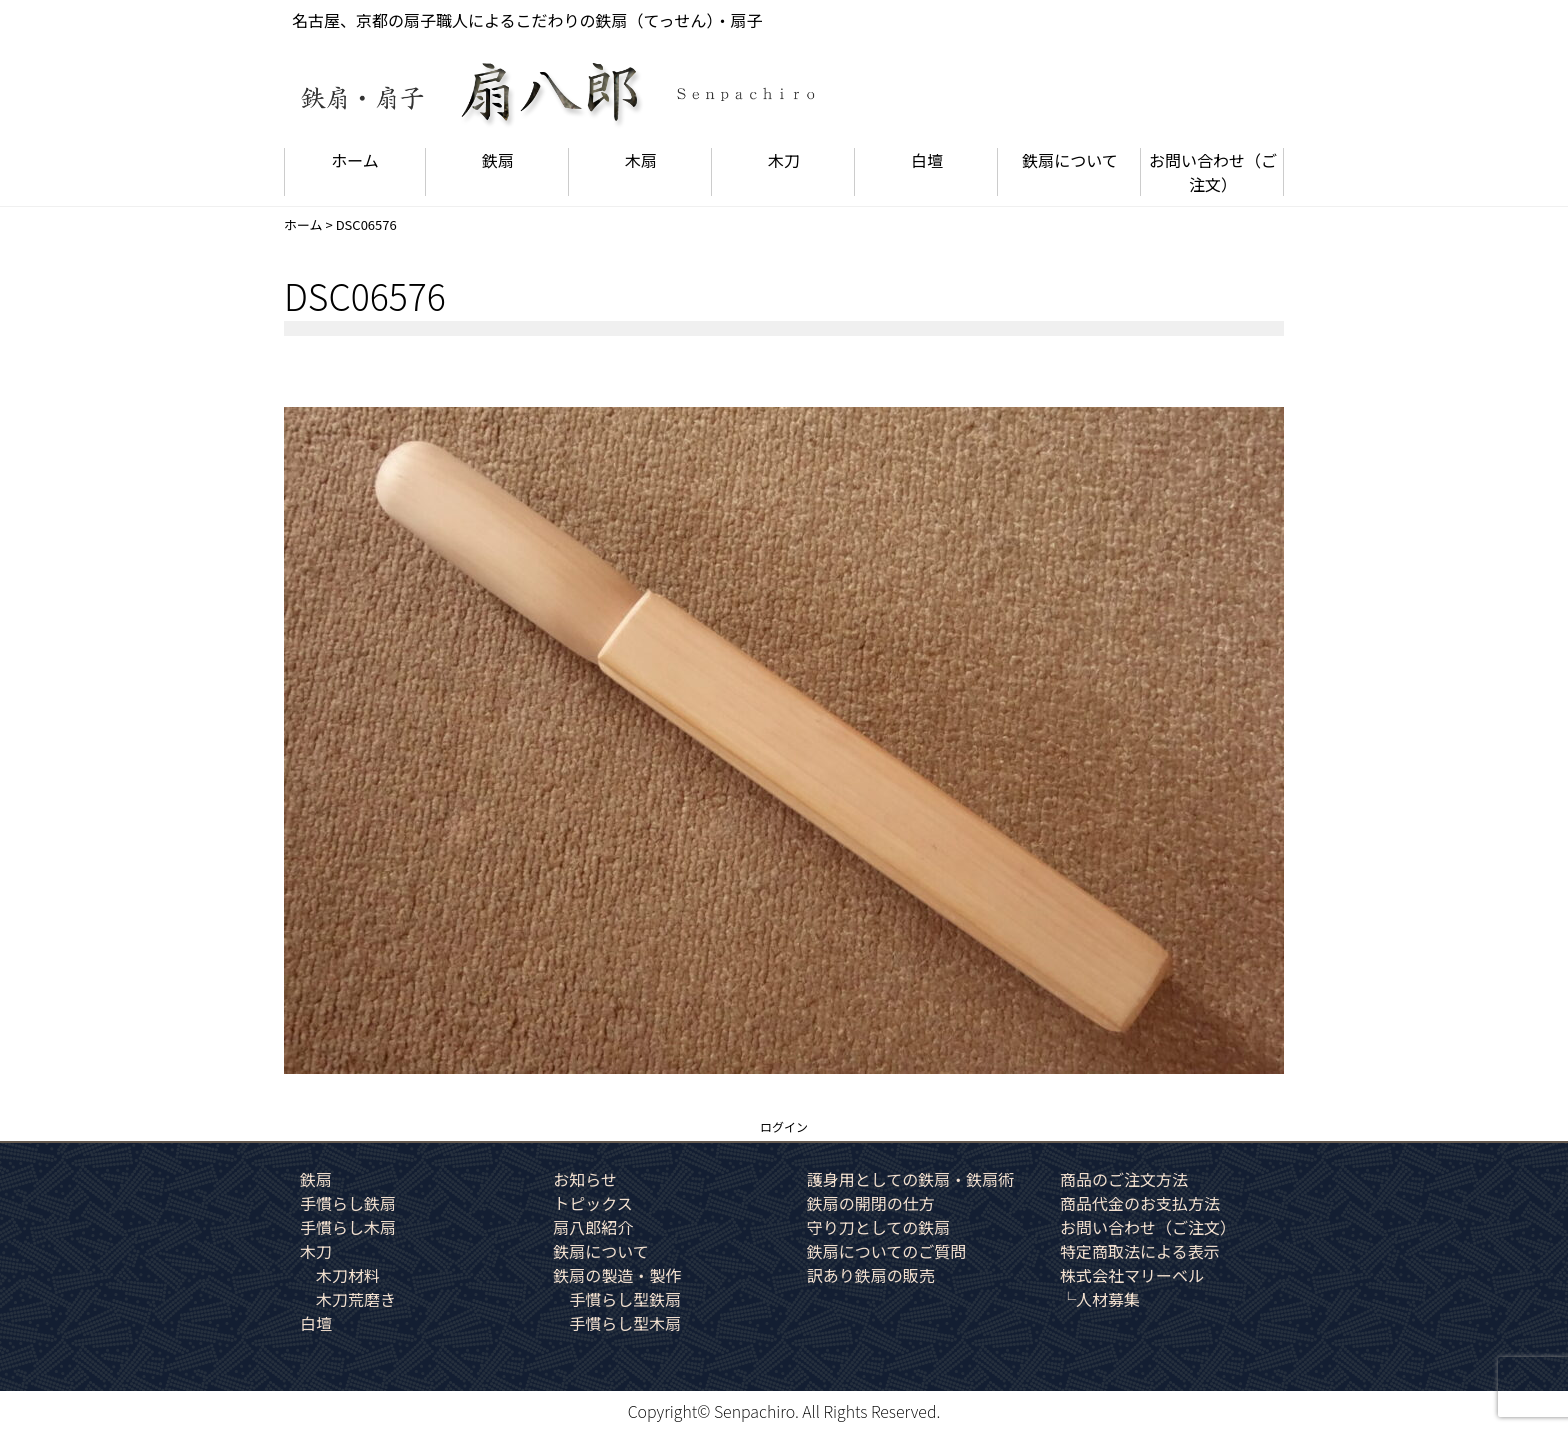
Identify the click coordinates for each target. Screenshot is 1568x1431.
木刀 (784, 160)
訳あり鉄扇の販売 (871, 1275)
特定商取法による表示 (1140, 1251)
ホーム (355, 160)
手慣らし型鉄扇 (625, 1299)
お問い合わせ (1213, 172)
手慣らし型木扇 (625, 1323)
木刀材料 (348, 1275)
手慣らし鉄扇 (348, 1203)
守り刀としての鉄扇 (879, 1227)
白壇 (927, 160)
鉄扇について (1070, 160)
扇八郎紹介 (593, 1227)
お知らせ (585, 1179)
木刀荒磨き (356, 1299)
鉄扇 (498, 160)
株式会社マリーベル (1132, 1275)
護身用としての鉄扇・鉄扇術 (911, 1179)
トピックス (593, 1203)
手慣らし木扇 (348, 1227)
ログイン (784, 1126)
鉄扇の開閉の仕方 (871, 1203)
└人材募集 (1100, 1299)
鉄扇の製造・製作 (617, 1275)
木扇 (641, 160)
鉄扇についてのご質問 (887, 1251)
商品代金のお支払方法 (1140, 1203)
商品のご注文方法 (1124, 1179)
